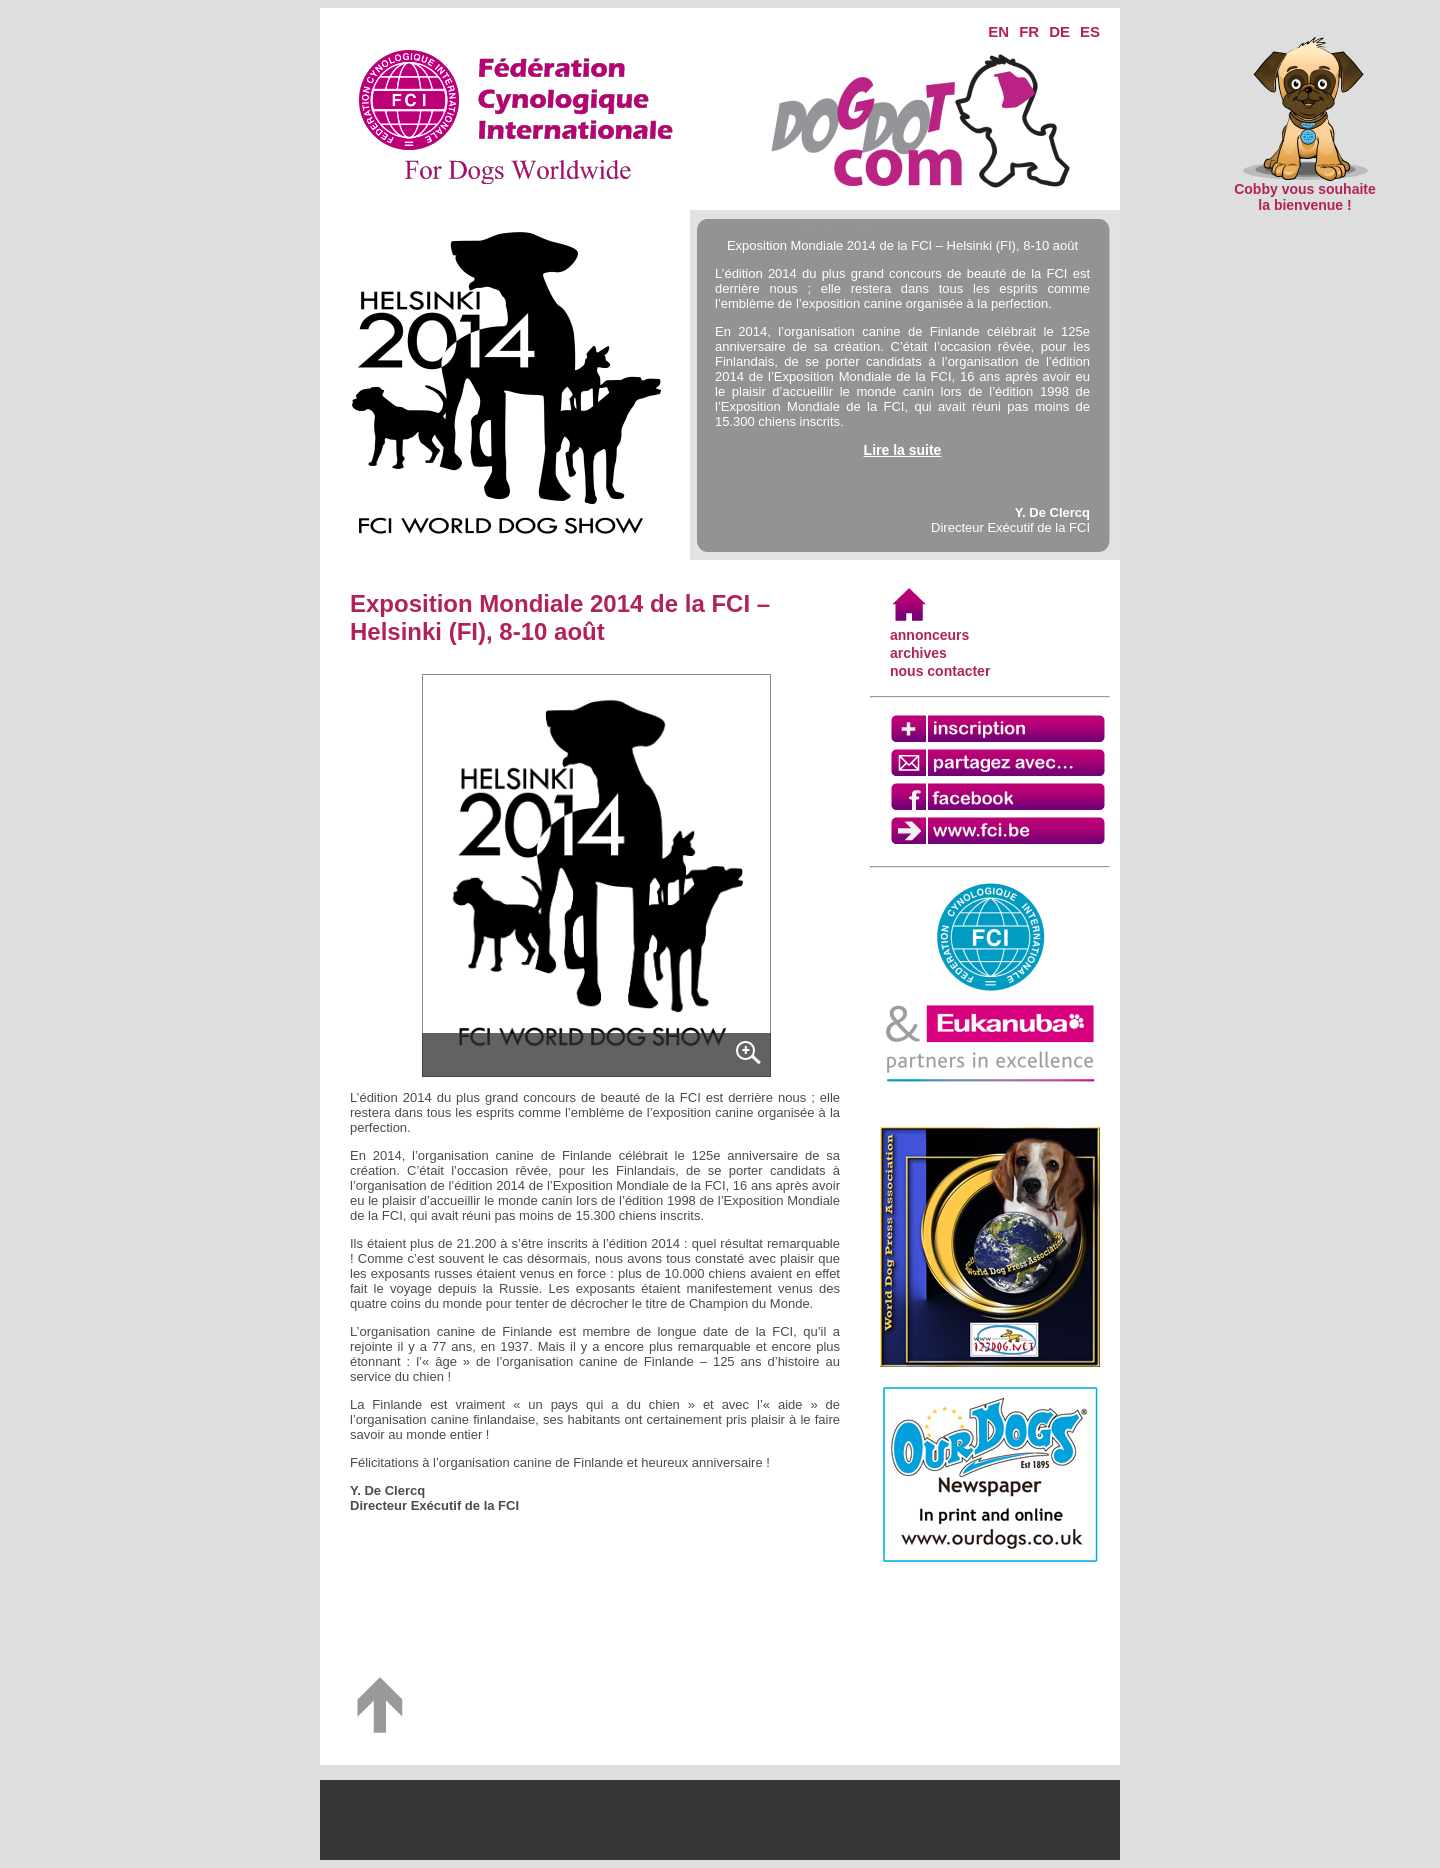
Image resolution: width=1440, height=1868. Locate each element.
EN (998, 31)
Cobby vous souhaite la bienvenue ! (1305, 190)
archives (918, 653)
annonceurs (929, 635)
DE (1059, 31)
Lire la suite (903, 450)
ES (1090, 31)
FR (1029, 31)
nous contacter (940, 671)
